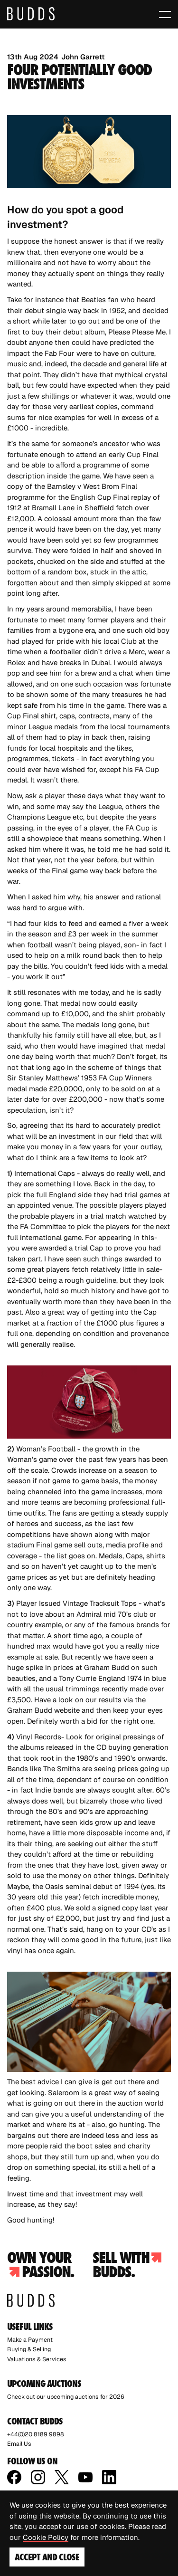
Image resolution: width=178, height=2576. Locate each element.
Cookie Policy (45, 2537)
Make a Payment (30, 2340)
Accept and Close (47, 2557)
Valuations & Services (36, 2359)
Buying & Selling (29, 2349)
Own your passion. (40, 2265)
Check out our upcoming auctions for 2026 (65, 2397)
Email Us (19, 2444)
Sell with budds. (127, 2265)
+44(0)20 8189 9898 (35, 2434)
